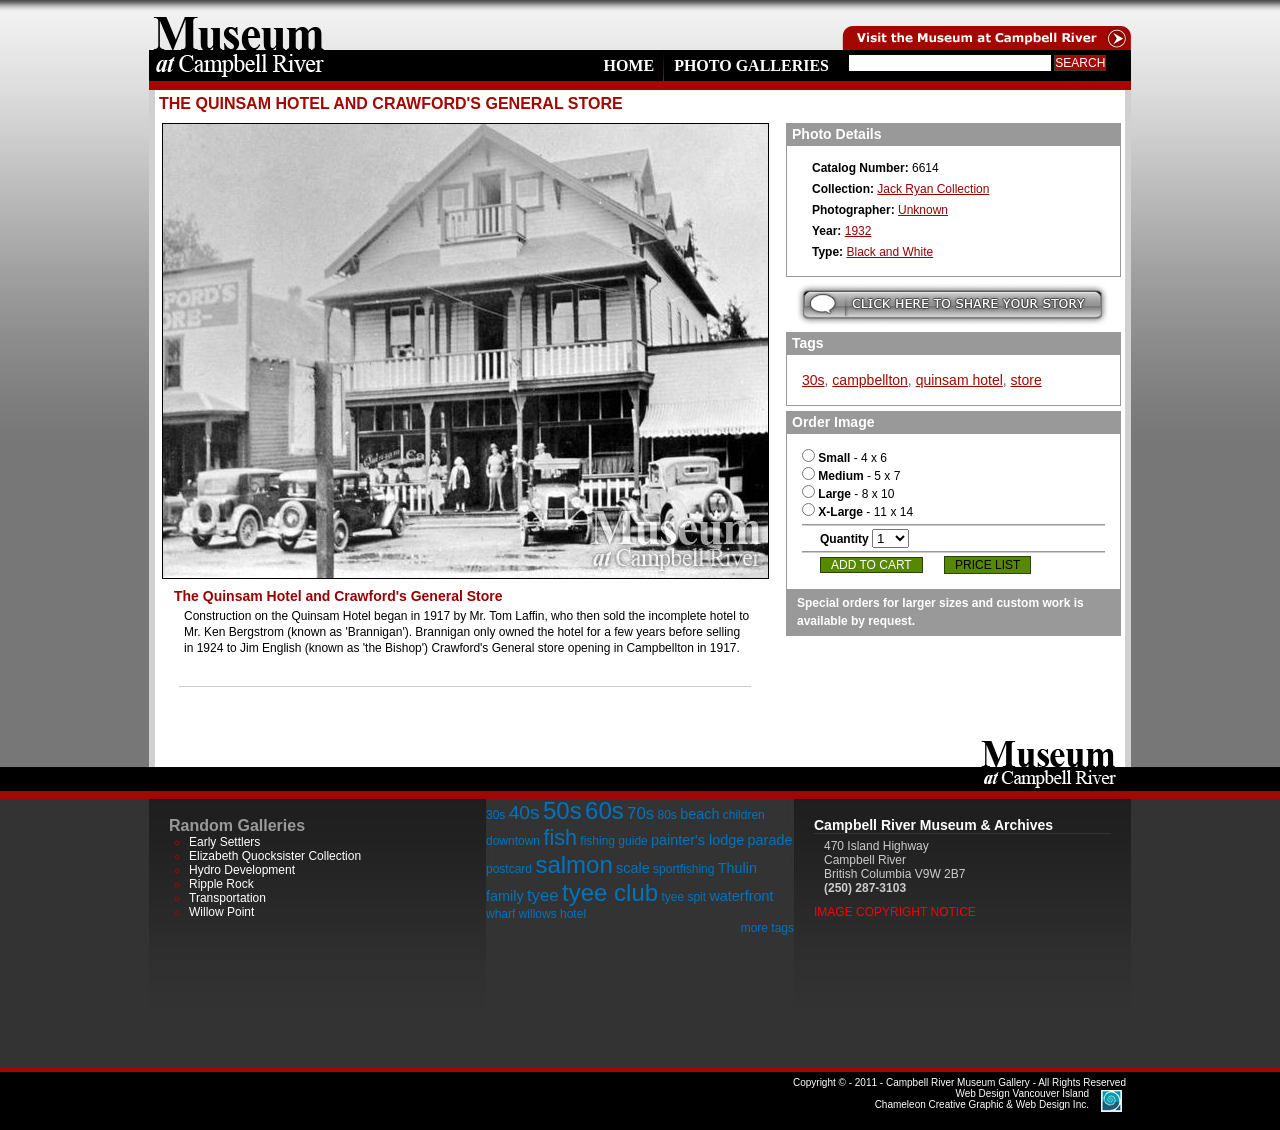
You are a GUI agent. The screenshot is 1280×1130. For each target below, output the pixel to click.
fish (560, 837)
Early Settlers (224, 842)
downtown (513, 841)
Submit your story (952, 304)
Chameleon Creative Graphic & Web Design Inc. (982, 1099)
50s (562, 810)
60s (604, 810)
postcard (509, 869)
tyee (543, 895)
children (744, 815)
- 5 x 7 (851, 476)
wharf (500, 914)
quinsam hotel (959, 380)
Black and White (889, 252)
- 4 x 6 (844, 458)
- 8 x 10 (848, 494)
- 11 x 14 (857, 512)
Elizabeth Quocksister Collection (275, 856)
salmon (573, 864)
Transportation (227, 898)
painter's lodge (697, 840)
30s (813, 380)
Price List (987, 565)
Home (628, 65)
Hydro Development (242, 870)
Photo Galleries (751, 65)
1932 (858, 231)
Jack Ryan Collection (933, 189)
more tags (767, 928)
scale (633, 868)
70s (640, 813)
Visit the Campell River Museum (985, 25)
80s (666, 815)
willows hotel (552, 914)
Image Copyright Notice (895, 912)
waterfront (741, 896)
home (239, 25)
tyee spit (683, 897)
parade (770, 840)
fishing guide (613, 841)
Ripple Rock (221, 884)
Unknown (923, 210)
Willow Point (221, 912)
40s (524, 812)
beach (699, 814)
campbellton (870, 380)
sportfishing (683, 869)
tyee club (610, 892)
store (1026, 380)
